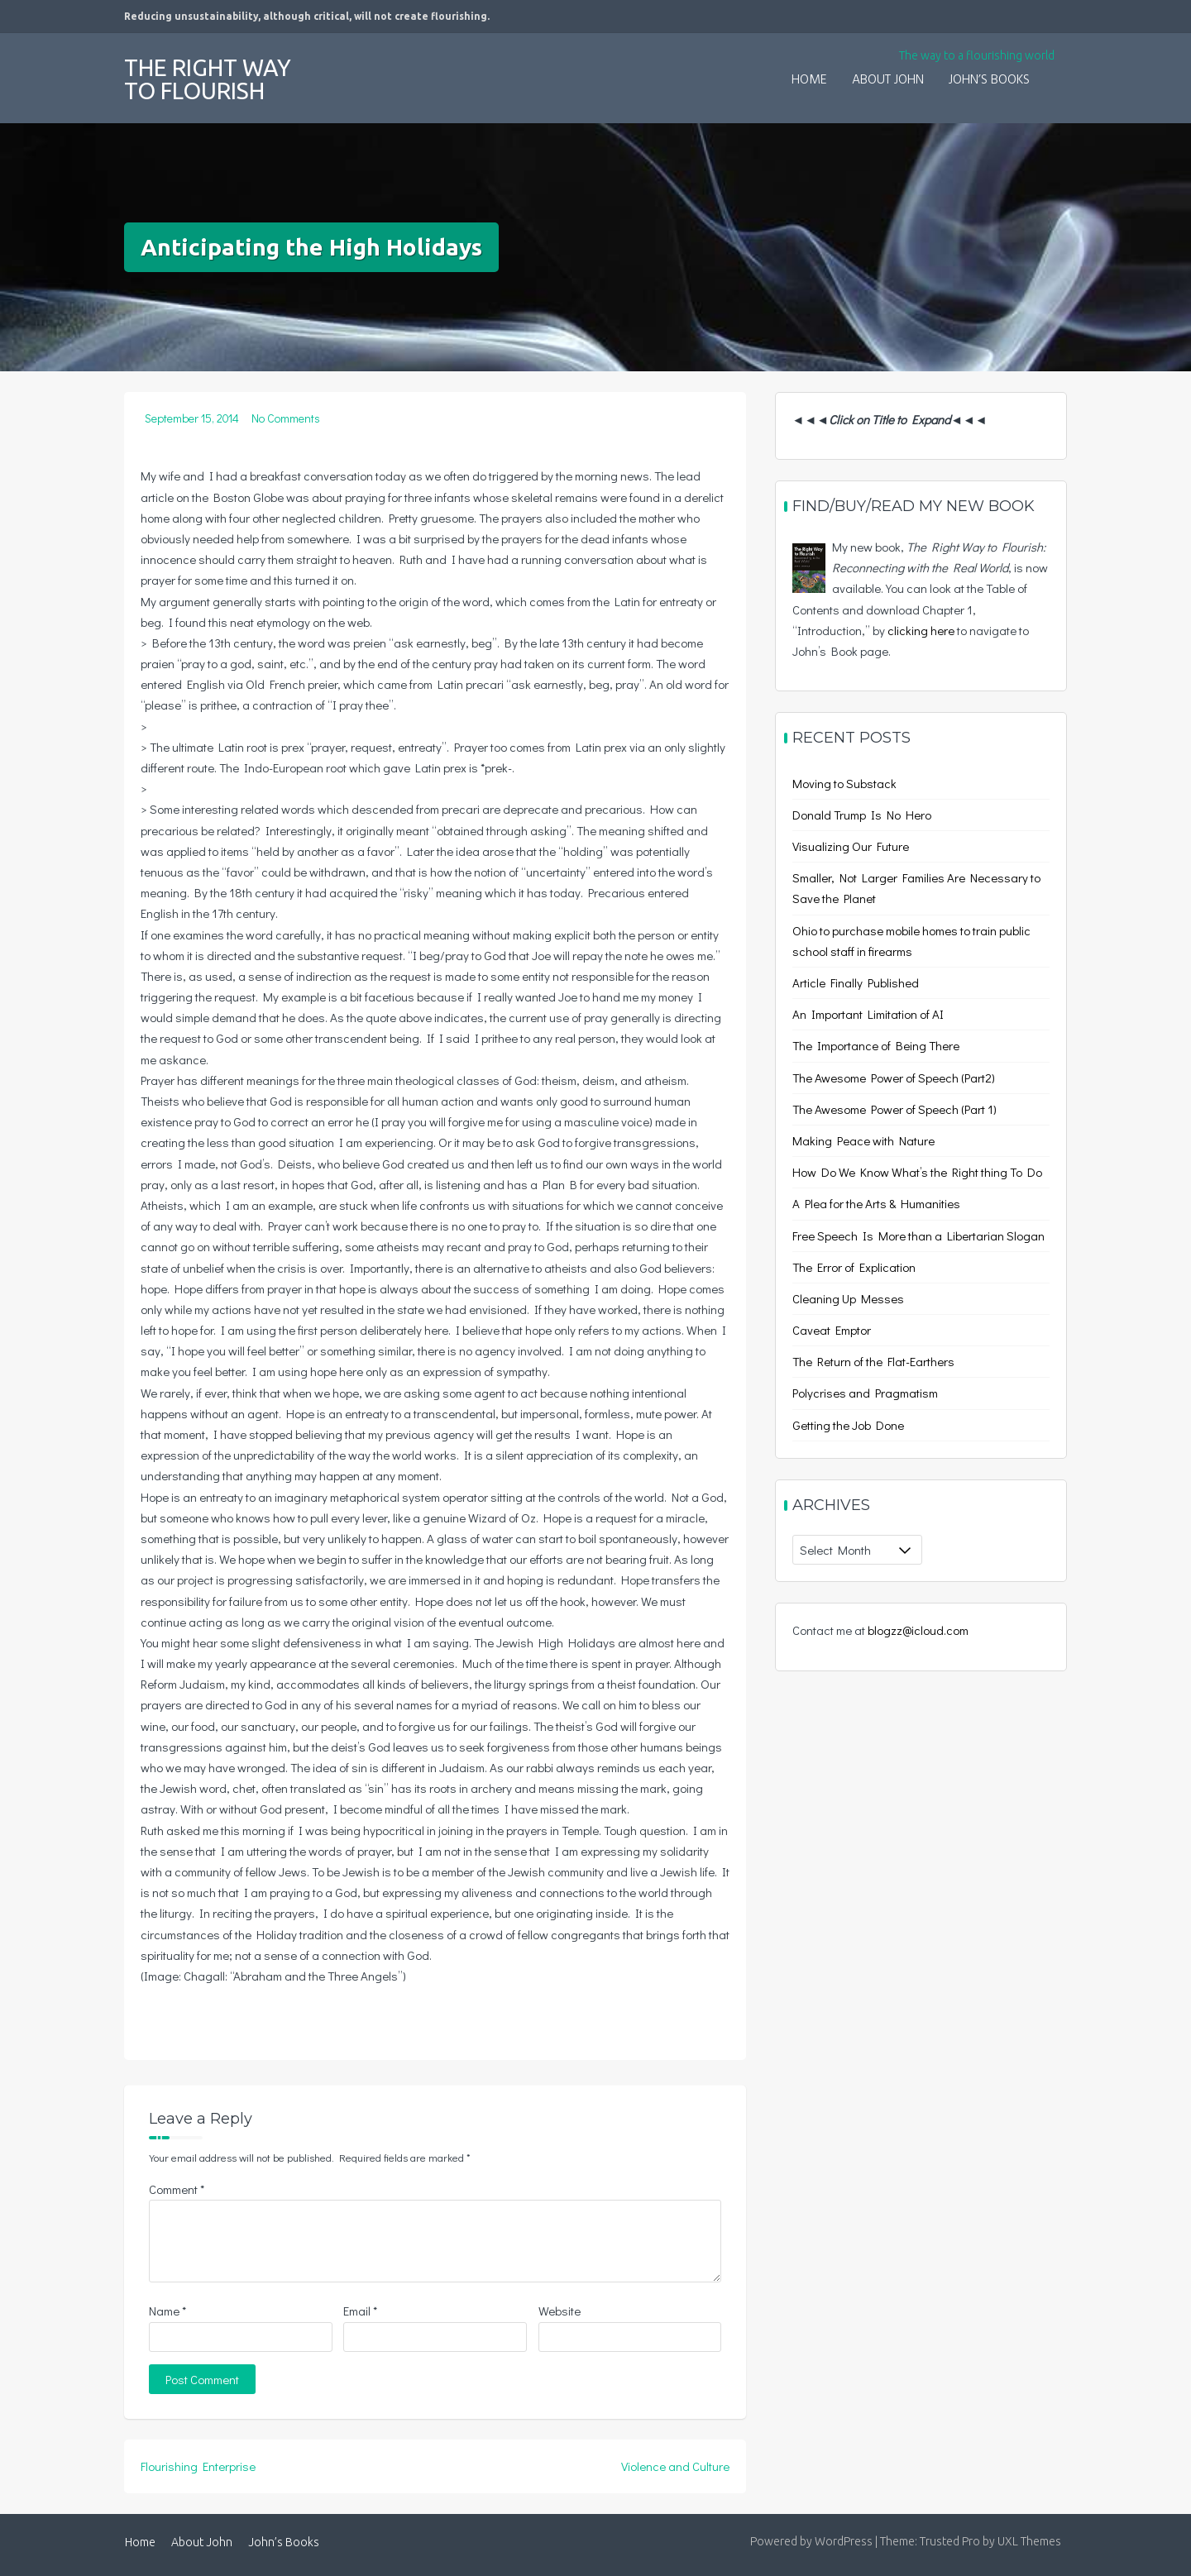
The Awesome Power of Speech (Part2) (893, 1077)
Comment (176, 2189)
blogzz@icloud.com (918, 1630)
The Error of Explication (854, 1267)
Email (360, 2310)
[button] (1054, 69)
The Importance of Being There (875, 1045)
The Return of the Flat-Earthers (873, 1361)
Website (559, 2310)
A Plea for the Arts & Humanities (876, 1203)
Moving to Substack (844, 783)
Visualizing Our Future (850, 846)
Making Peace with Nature (863, 1140)
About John (888, 80)
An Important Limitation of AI (868, 1014)
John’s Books (989, 80)
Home (809, 80)
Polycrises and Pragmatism (865, 1392)
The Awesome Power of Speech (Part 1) (894, 1109)
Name (167, 2310)
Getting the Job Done (848, 1425)
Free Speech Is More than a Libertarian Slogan (918, 1235)
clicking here (920, 630)
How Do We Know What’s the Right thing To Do (917, 1172)
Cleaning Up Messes (848, 1298)
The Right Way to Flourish (207, 79)
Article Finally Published (855, 982)
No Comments (285, 418)
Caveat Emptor (831, 1329)
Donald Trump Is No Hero (861, 814)
